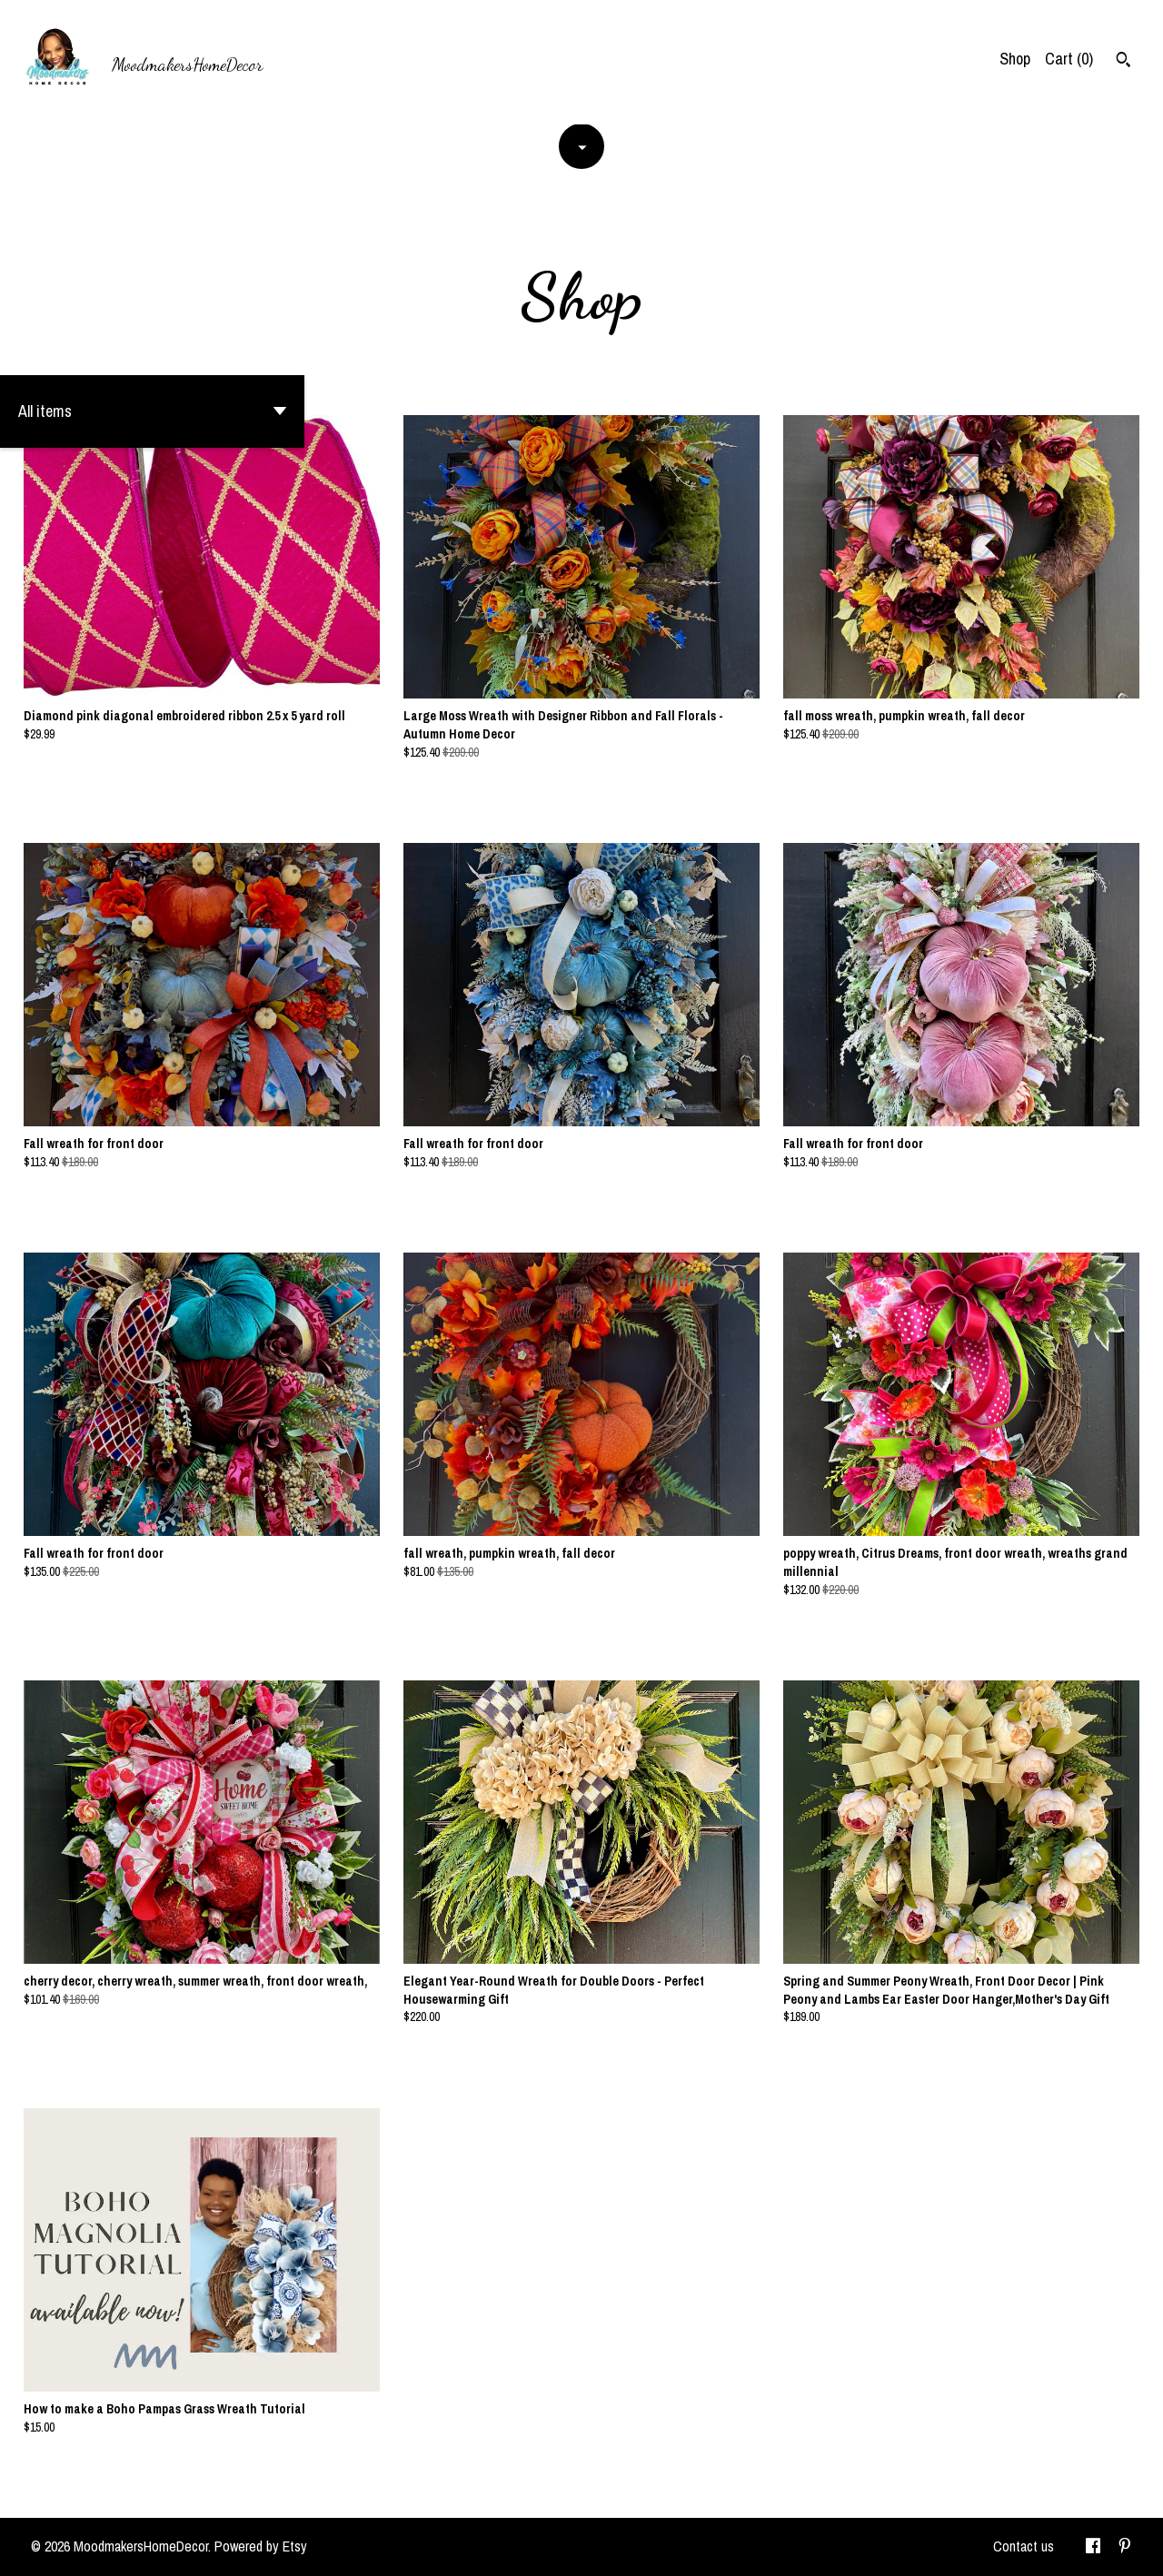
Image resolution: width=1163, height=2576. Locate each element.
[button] (152, 411)
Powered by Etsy (260, 2546)
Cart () (1069, 58)
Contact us (1023, 2546)
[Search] (1123, 62)
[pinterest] (1125, 2547)
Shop (1014, 58)
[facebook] (1093, 2547)
